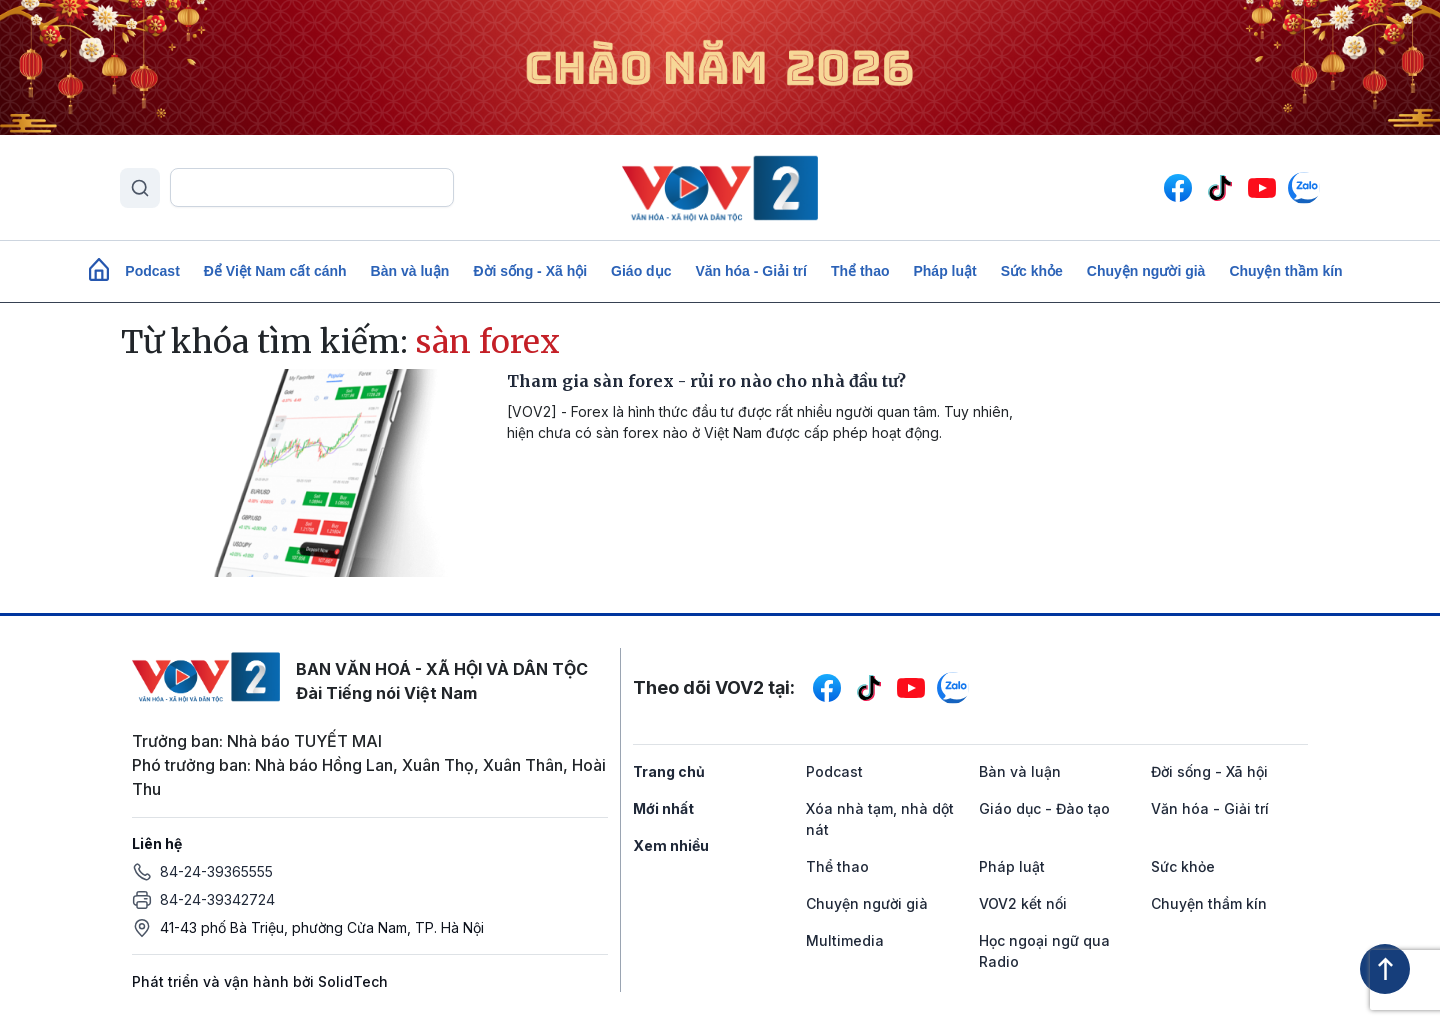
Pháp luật (944, 271)
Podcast (152, 271)
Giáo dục (641, 271)
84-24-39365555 (216, 871)
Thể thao (860, 271)
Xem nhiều (671, 845)
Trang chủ (669, 771)
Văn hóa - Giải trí (750, 271)
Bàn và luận (410, 271)
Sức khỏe (1032, 271)
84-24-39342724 (217, 899)
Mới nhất (663, 808)
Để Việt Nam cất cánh (275, 271)
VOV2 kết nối (1023, 903)
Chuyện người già (1146, 271)
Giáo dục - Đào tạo (1044, 808)
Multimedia (845, 940)
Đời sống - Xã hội (530, 271)
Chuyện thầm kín (1285, 271)
